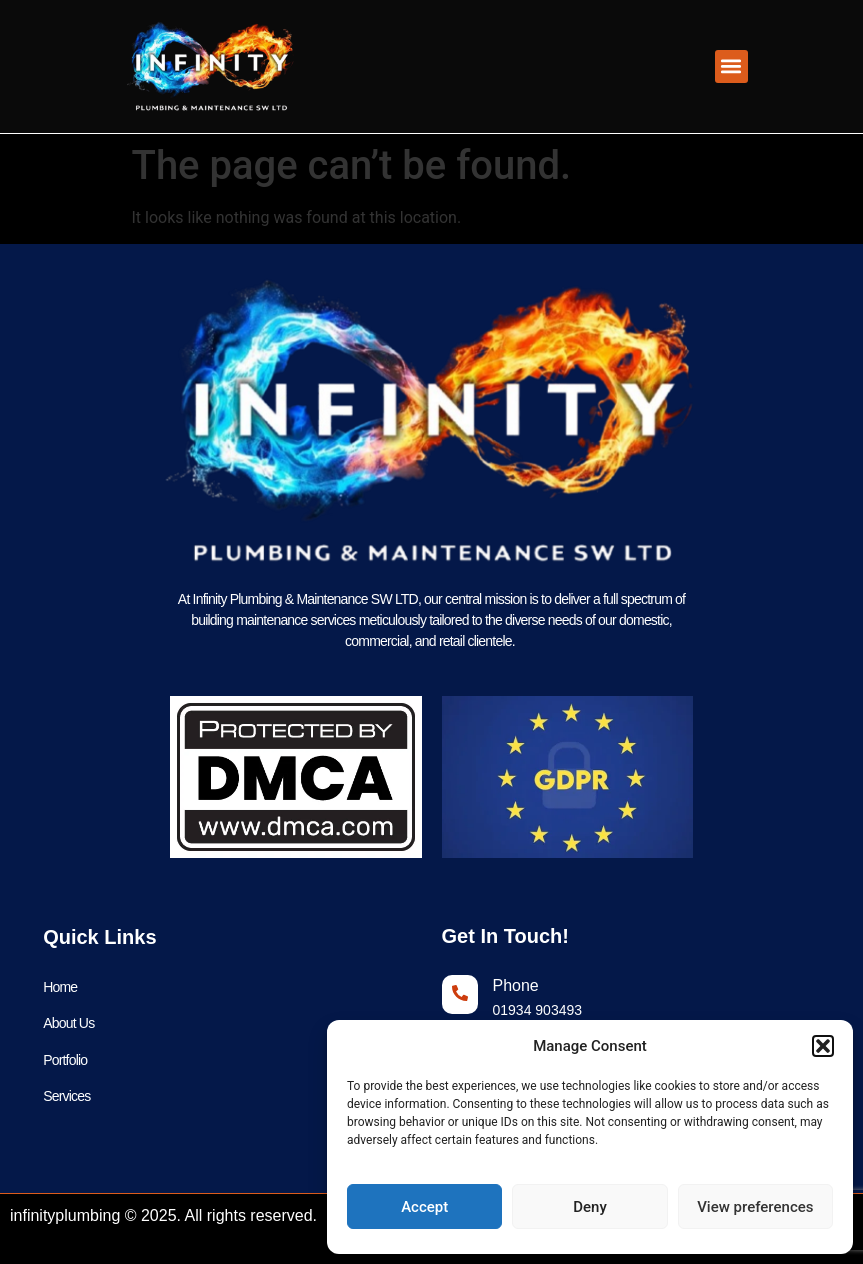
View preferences (755, 1207)
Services (66, 1098)
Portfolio (65, 1061)
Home (60, 987)
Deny (590, 1207)
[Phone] (460, 994)
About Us (68, 1024)
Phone (516, 985)
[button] (823, 1046)
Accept (424, 1207)
